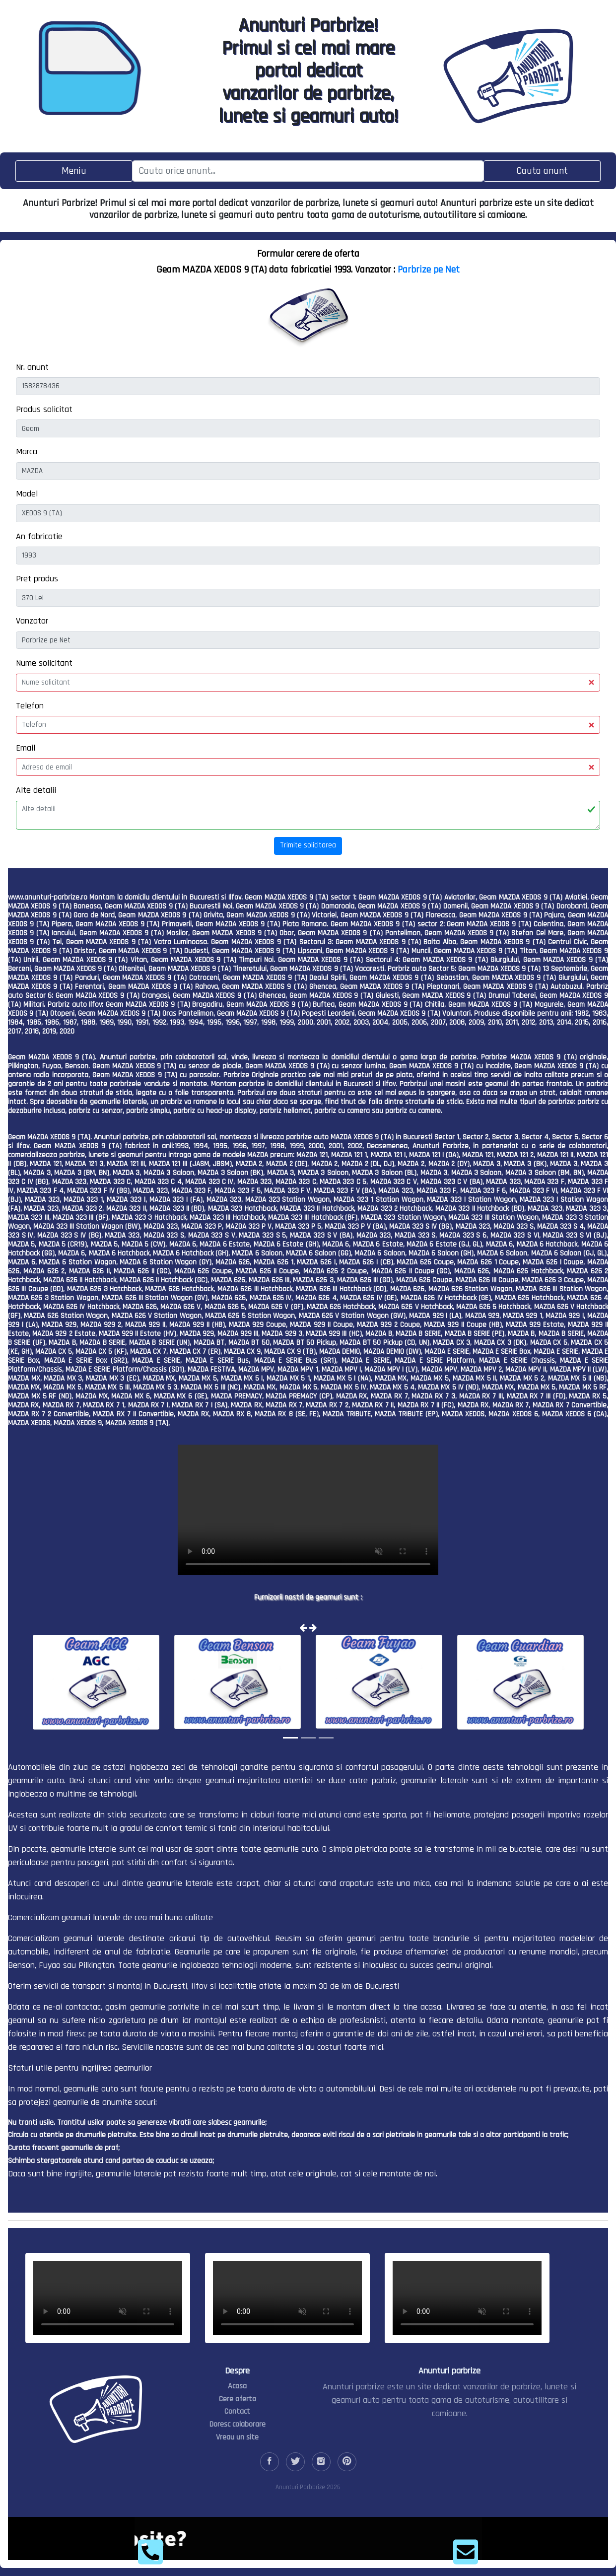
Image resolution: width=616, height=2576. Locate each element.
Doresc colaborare (237, 2424)
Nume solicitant (44, 663)
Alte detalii (36, 790)
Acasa (237, 2386)
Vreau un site (237, 2437)
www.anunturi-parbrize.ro (47, 897)
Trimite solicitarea (308, 845)
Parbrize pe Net (429, 269)
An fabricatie (39, 536)
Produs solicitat (44, 409)
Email (25, 748)
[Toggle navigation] (74, 171)
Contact (237, 2411)
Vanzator (32, 621)
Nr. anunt (32, 367)
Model (27, 493)
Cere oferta (237, 2399)
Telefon (30, 705)
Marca (26, 451)
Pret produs (37, 578)
